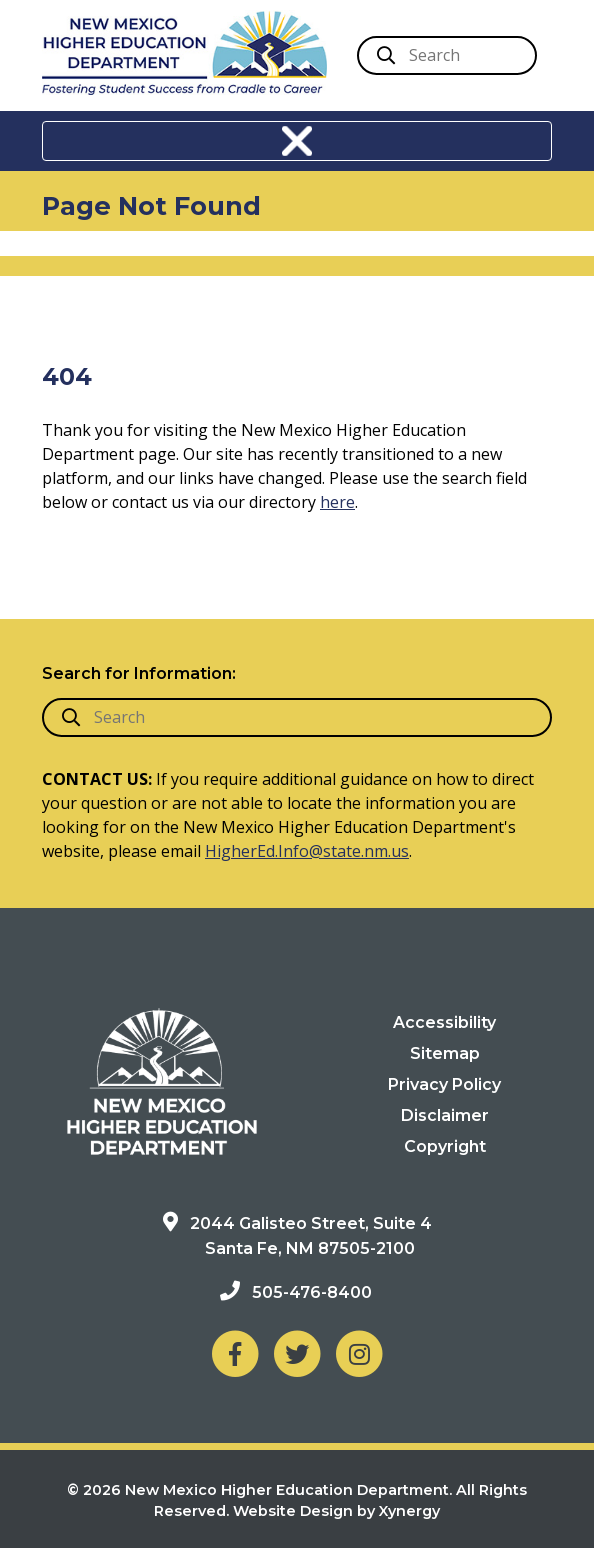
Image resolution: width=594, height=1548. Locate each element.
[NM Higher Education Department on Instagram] (359, 1352)
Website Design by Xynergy (336, 1511)
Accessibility (444, 1022)
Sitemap (445, 1053)
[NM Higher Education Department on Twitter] (297, 1352)
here (337, 502)
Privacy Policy (444, 1084)
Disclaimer (445, 1115)
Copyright (445, 1146)
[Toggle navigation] (297, 141)
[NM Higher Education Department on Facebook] (235, 1352)
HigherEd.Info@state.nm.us (307, 851)
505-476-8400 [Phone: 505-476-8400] (312, 1292)
